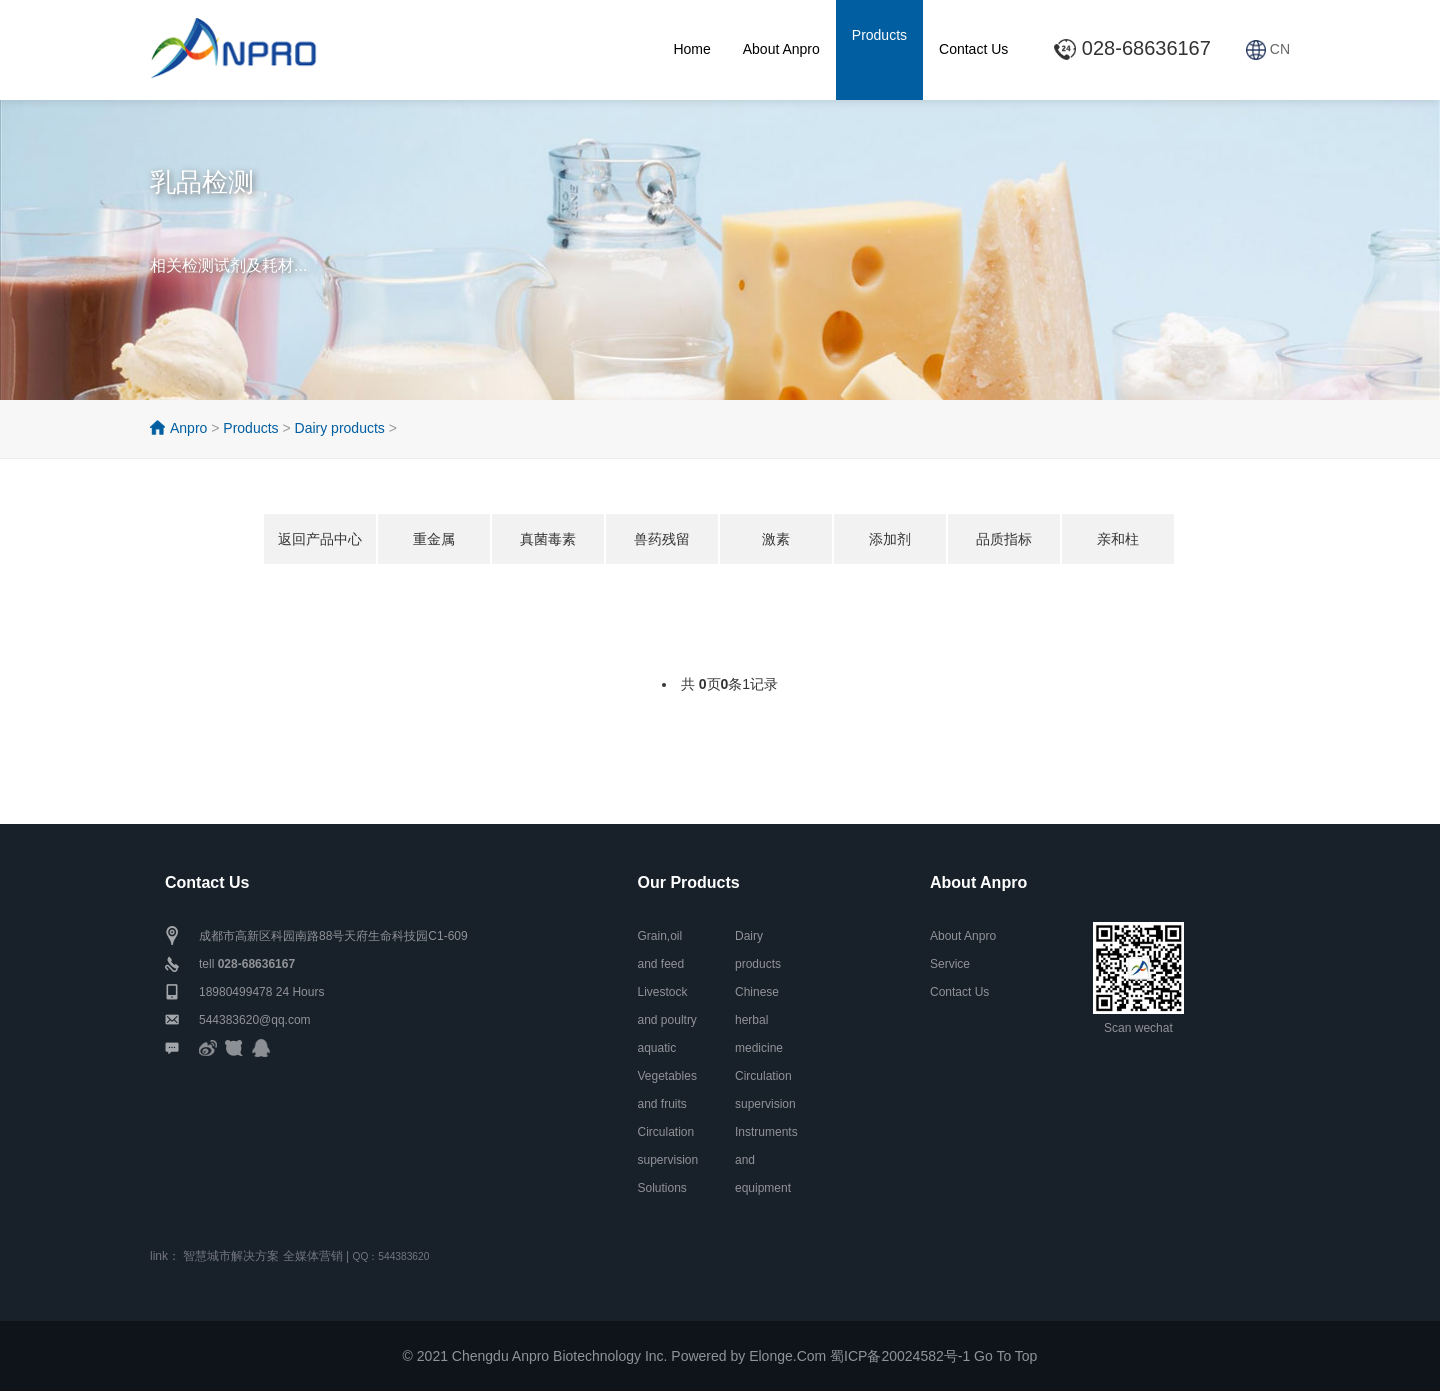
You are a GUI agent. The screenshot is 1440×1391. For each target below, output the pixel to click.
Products (879, 35)
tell (247, 964)
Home (691, 49)
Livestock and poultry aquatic (667, 1020)
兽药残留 (662, 539)
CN (1268, 49)
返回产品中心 (320, 539)
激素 (776, 539)
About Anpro (781, 49)
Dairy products (340, 428)
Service (950, 964)
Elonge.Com (787, 1356)
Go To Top (1005, 1356)
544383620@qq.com (255, 1020)
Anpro (188, 428)
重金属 (434, 539)
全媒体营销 (313, 1256)
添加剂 (890, 539)
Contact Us (973, 49)
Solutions (662, 1188)
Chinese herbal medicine (759, 1020)
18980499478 (235, 992)
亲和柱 (1118, 539)
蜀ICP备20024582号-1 (900, 1356)
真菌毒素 (548, 539)
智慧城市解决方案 (231, 1256)
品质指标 (1004, 539)
